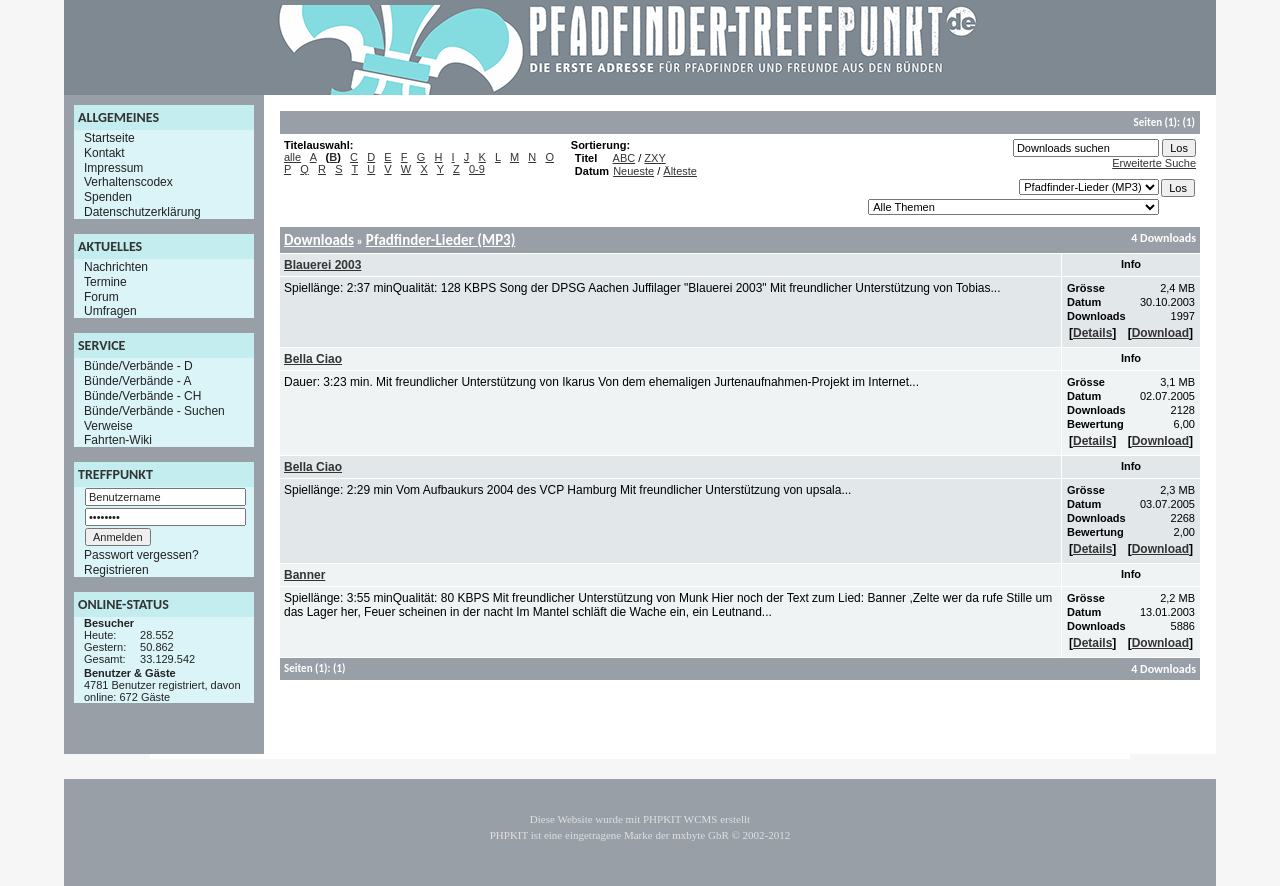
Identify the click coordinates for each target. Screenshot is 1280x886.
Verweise (108, 425)
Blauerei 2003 (322, 265)
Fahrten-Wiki (118, 440)
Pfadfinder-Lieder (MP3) (441, 240)
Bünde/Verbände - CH (142, 396)
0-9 (477, 169)
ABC (624, 158)
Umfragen (110, 311)
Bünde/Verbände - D (138, 366)
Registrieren (116, 570)
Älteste (680, 171)
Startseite (109, 138)
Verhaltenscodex (128, 182)
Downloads (319, 240)
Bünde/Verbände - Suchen (154, 411)
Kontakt (104, 153)
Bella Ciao (313, 359)
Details (1092, 333)
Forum (101, 296)
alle (292, 157)
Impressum (113, 167)
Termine (105, 282)
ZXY (654, 158)
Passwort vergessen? (141, 555)
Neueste (633, 171)
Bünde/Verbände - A (137, 381)
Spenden (108, 197)
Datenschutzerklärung (142, 212)
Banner (304, 575)
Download (1160, 333)
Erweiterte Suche (1154, 163)
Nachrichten (116, 267)
